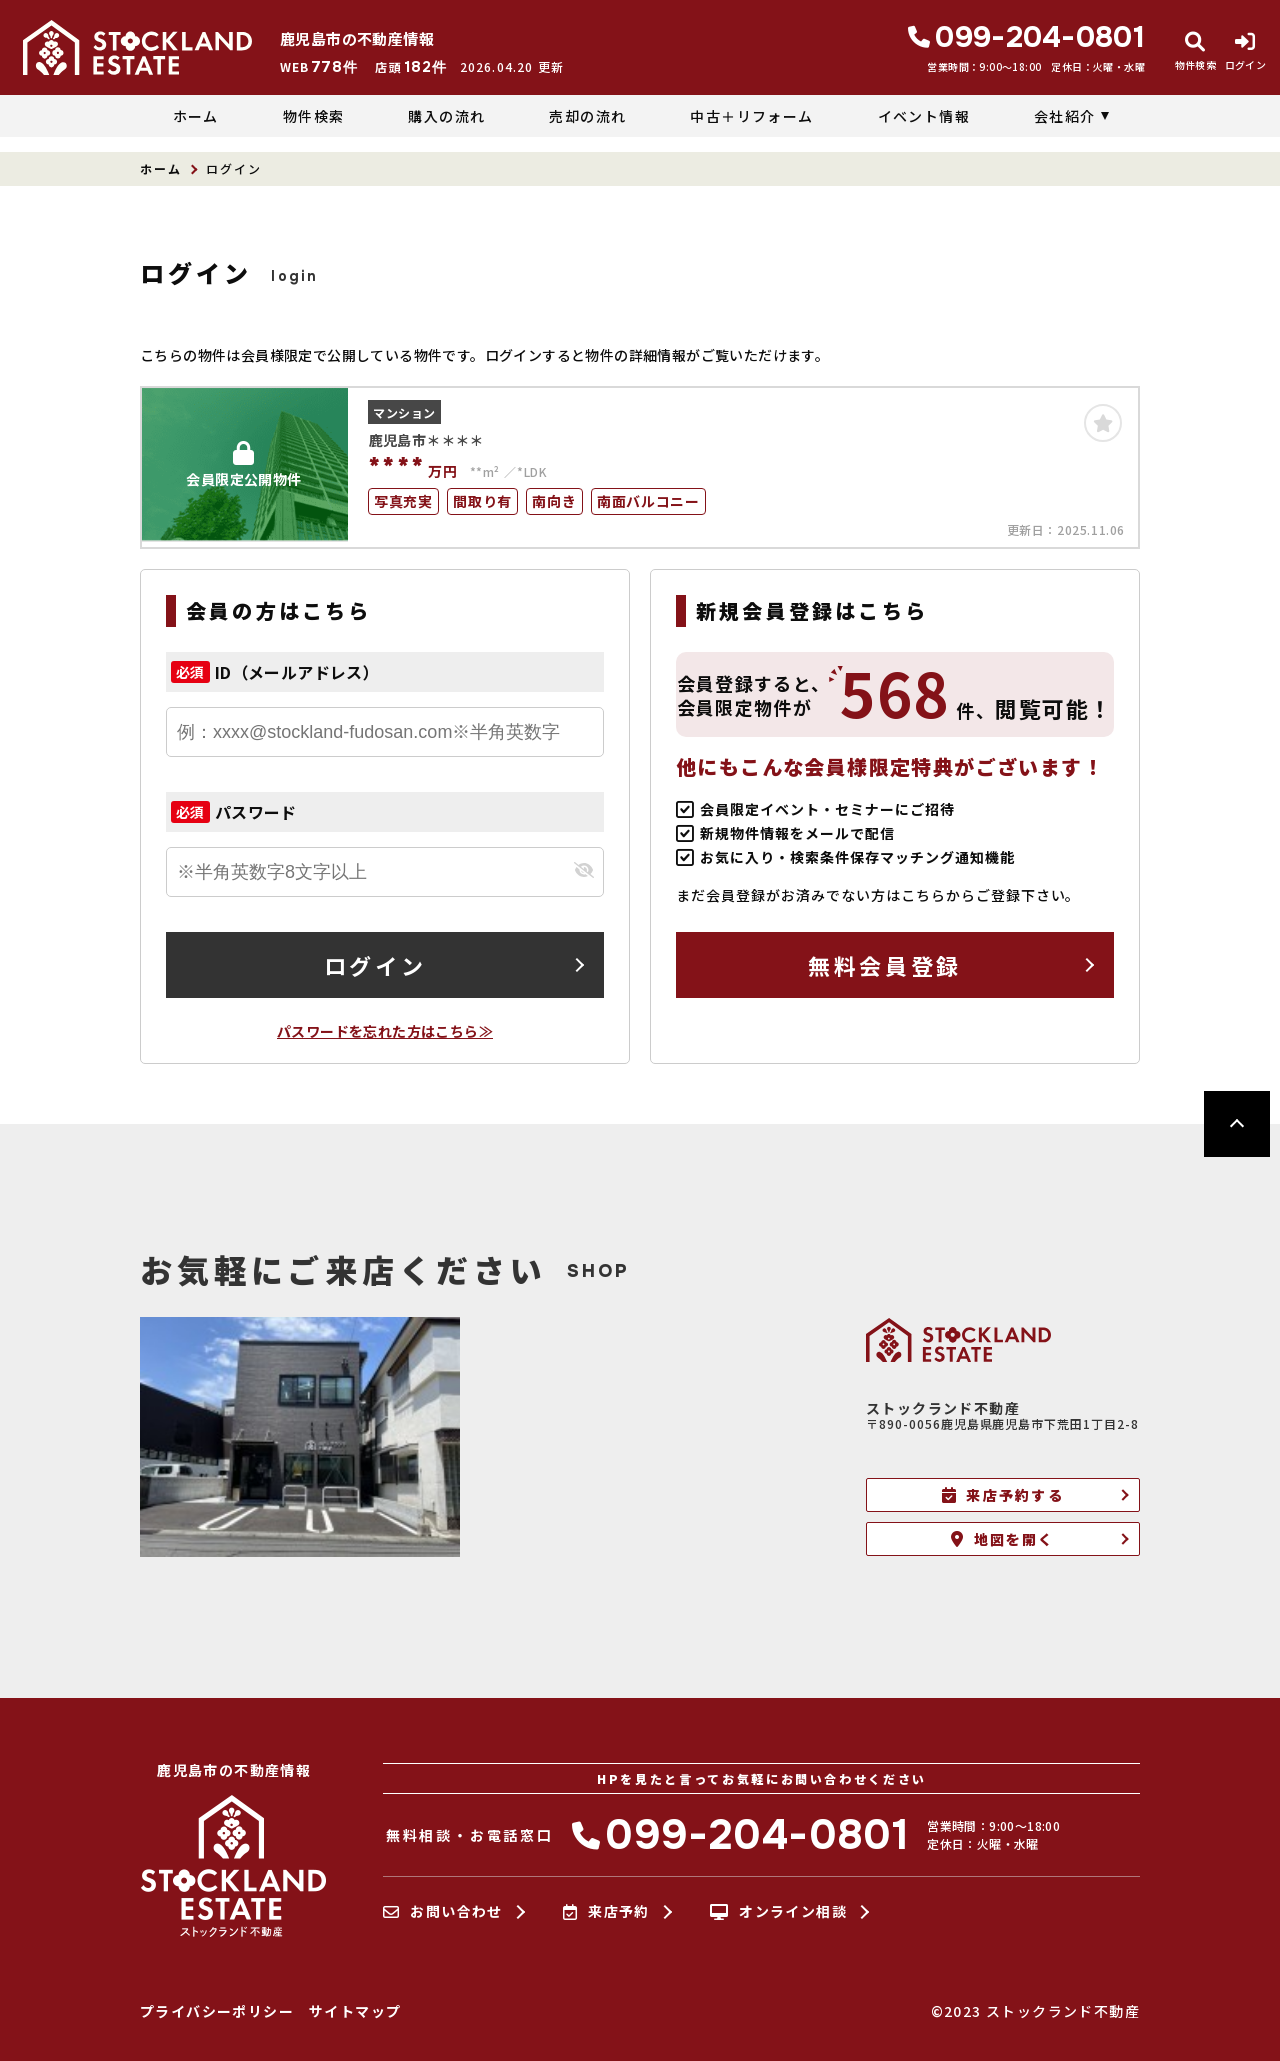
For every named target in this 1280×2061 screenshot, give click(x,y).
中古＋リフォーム (751, 116)
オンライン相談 (778, 1912)
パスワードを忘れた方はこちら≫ (385, 1031)
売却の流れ (587, 116)
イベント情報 (924, 116)
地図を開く (1002, 1539)
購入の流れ (446, 116)
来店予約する (1003, 1495)
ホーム (196, 116)
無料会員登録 (884, 965)
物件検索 (314, 116)
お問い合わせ (443, 1912)
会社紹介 (1065, 116)
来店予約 (606, 1912)
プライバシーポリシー (217, 2011)
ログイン (375, 965)
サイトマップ (355, 2011)
